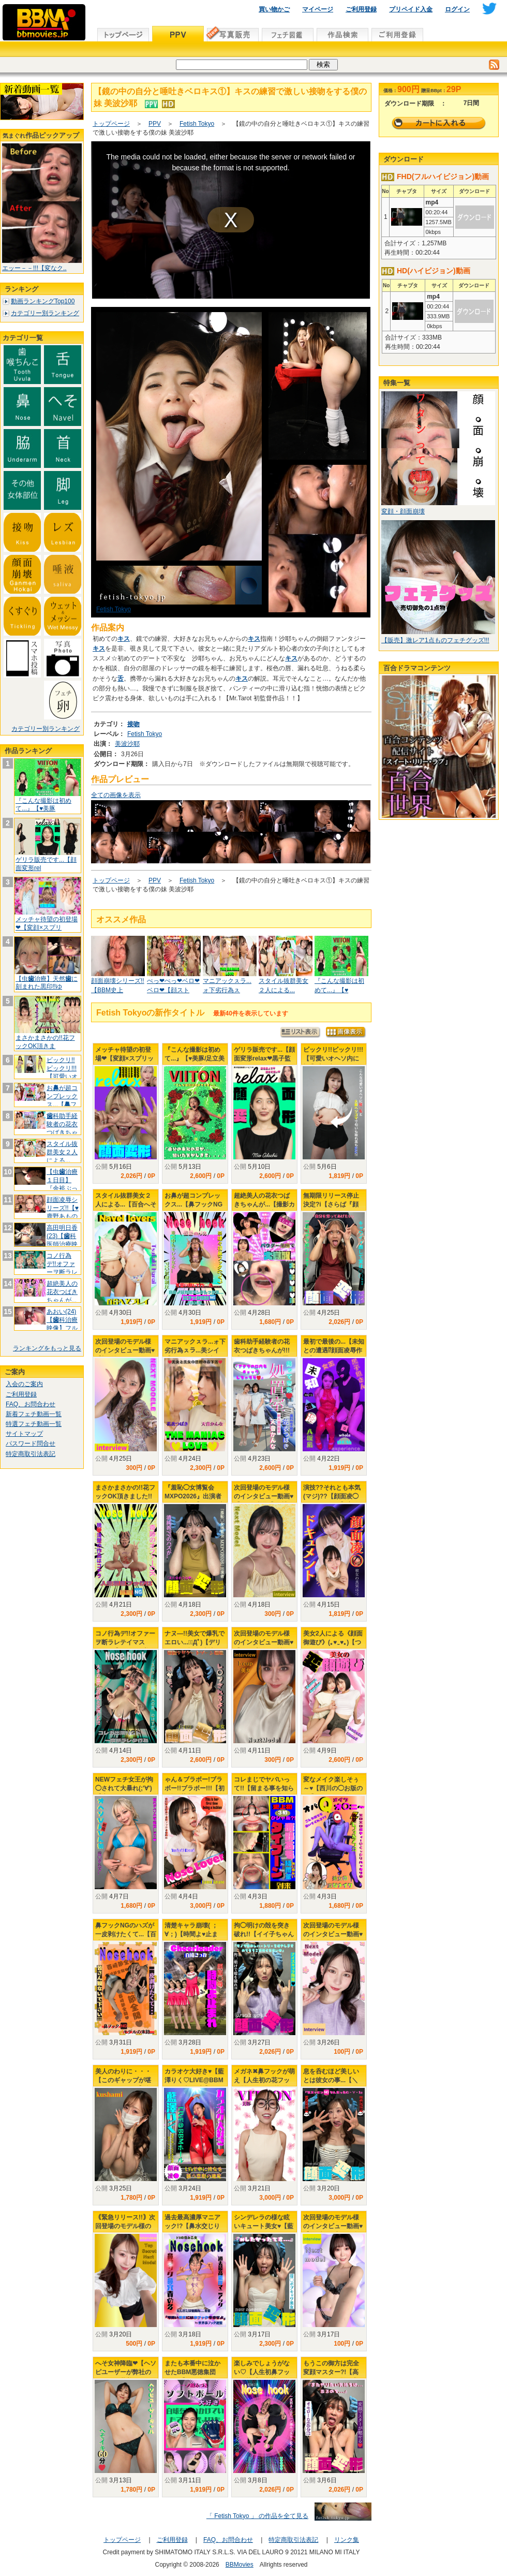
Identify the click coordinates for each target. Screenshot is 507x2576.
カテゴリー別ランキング (45, 313)
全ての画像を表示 (116, 795)
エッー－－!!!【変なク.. (34, 268)
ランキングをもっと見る (47, 1348)
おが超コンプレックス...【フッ (62, 1100)
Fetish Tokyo (197, 123)
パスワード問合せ (30, 1443)
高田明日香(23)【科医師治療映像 (62, 1240)
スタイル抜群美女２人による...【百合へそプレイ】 (125, 1204)
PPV (154, 123)
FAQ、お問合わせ (30, 1404)
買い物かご (274, 9)
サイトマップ (24, 1433)
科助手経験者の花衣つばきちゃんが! (62, 1128)
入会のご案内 (24, 1384)
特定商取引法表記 (30, 1454)
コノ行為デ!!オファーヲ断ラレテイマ (62, 1268)
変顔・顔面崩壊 (403, 511)
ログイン (457, 9)
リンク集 (346, 2539)
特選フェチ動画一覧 (34, 1423)
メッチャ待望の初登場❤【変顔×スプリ (47, 923)
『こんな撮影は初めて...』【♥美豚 (43, 805)
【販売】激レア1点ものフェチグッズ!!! (435, 640)
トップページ (111, 123)
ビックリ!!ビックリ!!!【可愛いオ (62, 1068)
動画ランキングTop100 (42, 301)
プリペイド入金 (411, 9)
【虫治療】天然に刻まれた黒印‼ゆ (47, 983)
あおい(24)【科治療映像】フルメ (62, 1323)
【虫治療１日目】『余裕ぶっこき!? (62, 1184)
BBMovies (240, 2564)
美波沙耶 (127, 743)
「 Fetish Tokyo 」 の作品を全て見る (257, 2516)
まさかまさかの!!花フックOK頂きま (45, 1042)
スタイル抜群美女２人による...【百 (62, 1156)
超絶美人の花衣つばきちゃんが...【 (62, 1296)
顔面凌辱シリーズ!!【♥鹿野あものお (63, 1212)
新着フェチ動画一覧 (34, 1414)
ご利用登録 (361, 9)
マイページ (317, 9)
